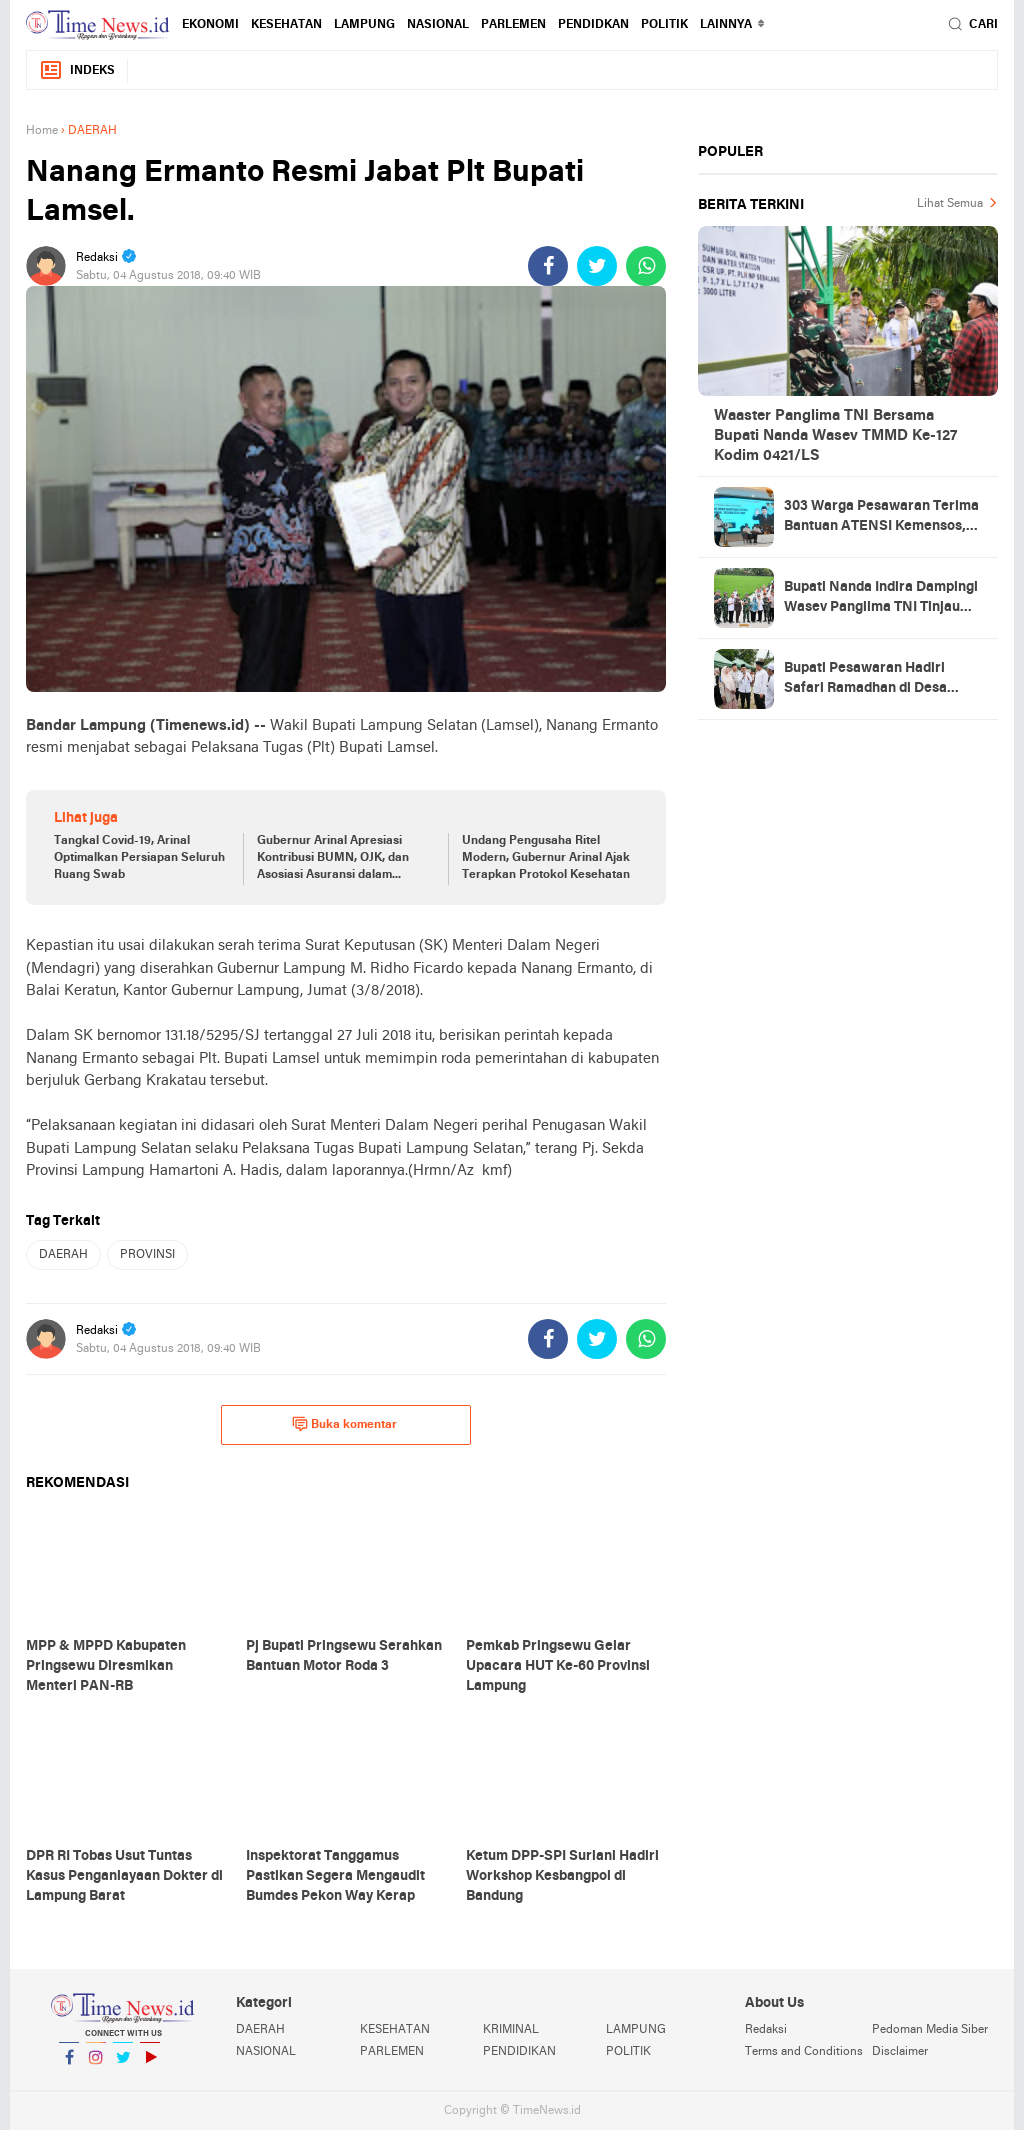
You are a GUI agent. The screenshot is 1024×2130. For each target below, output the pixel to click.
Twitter (123, 2065)
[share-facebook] (548, 266)
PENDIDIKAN (519, 2052)
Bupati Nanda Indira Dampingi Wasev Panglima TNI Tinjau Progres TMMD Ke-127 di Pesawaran (881, 599)
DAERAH (63, 1255)
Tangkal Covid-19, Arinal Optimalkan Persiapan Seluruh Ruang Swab (139, 858)
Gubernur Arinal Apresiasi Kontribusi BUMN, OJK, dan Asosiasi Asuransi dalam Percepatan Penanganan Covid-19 (333, 859)
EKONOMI (210, 25)
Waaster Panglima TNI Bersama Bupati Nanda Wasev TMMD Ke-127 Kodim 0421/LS (835, 436)
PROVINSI (147, 1255)
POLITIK (664, 25)
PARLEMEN (513, 25)
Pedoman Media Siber (930, 2030)
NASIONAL (438, 25)
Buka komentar (344, 1424)
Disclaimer (900, 2052)
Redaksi (766, 2030)
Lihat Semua (950, 204)
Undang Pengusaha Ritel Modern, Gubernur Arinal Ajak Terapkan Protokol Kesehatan (546, 858)
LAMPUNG (364, 25)
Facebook (69, 2065)
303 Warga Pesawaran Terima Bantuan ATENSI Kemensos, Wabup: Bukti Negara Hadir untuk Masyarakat (881, 518)
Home (42, 131)
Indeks (77, 70)
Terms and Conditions (804, 2052)
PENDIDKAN (593, 25)
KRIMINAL (511, 2030)
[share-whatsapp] (646, 266)
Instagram (96, 2065)
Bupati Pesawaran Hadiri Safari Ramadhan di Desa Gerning (865, 680)
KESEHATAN (286, 25)
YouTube (150, 2065)
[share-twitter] (597, 266)
